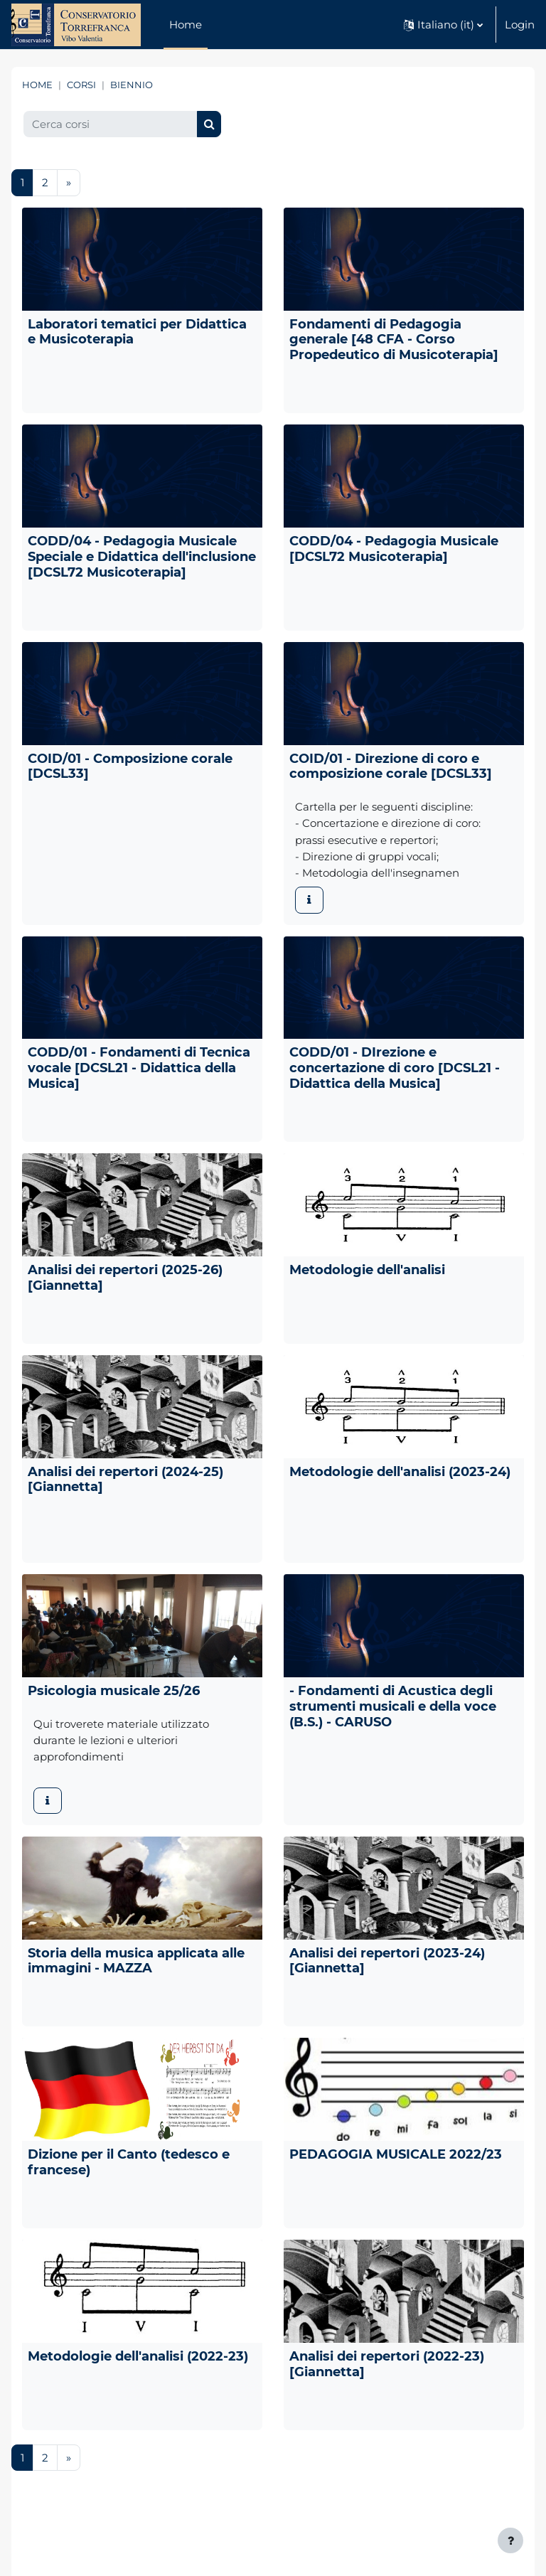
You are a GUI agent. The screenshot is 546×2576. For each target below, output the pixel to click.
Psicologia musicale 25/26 (114, 1690)
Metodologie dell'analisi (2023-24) (399, 1471)
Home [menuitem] (185, 24)
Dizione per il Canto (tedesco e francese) (129, 2162)
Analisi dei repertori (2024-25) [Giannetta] (125, 1479)
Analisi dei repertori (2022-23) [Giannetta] (386, 2364)
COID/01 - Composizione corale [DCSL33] (130, 766)
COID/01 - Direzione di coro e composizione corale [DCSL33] (390, 766)
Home (37, 85)
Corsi (81, 85)
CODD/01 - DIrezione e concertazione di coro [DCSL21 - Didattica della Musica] (394, 1067)
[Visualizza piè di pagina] (510, 2540)
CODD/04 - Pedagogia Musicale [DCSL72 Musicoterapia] (393, 549)
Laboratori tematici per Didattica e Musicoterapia (137, 332)
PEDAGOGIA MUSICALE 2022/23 (395, 2154)
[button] (443, 24)
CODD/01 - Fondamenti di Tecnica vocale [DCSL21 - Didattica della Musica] (139, 1067)
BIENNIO (131, 85)
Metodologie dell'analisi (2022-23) (138, 2356)
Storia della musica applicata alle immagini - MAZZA (136, 1961)
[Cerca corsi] (110, 124)
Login (520, 24)
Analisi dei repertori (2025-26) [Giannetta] (125, 1277)
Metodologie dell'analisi (367, 1269)
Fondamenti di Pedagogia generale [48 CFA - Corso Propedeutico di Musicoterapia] (393, 339)
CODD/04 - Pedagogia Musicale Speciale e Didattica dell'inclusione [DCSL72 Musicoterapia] (142, 556)
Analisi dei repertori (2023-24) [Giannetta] (387, 1961)
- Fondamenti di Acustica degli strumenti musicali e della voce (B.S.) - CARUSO (392, 1706)
